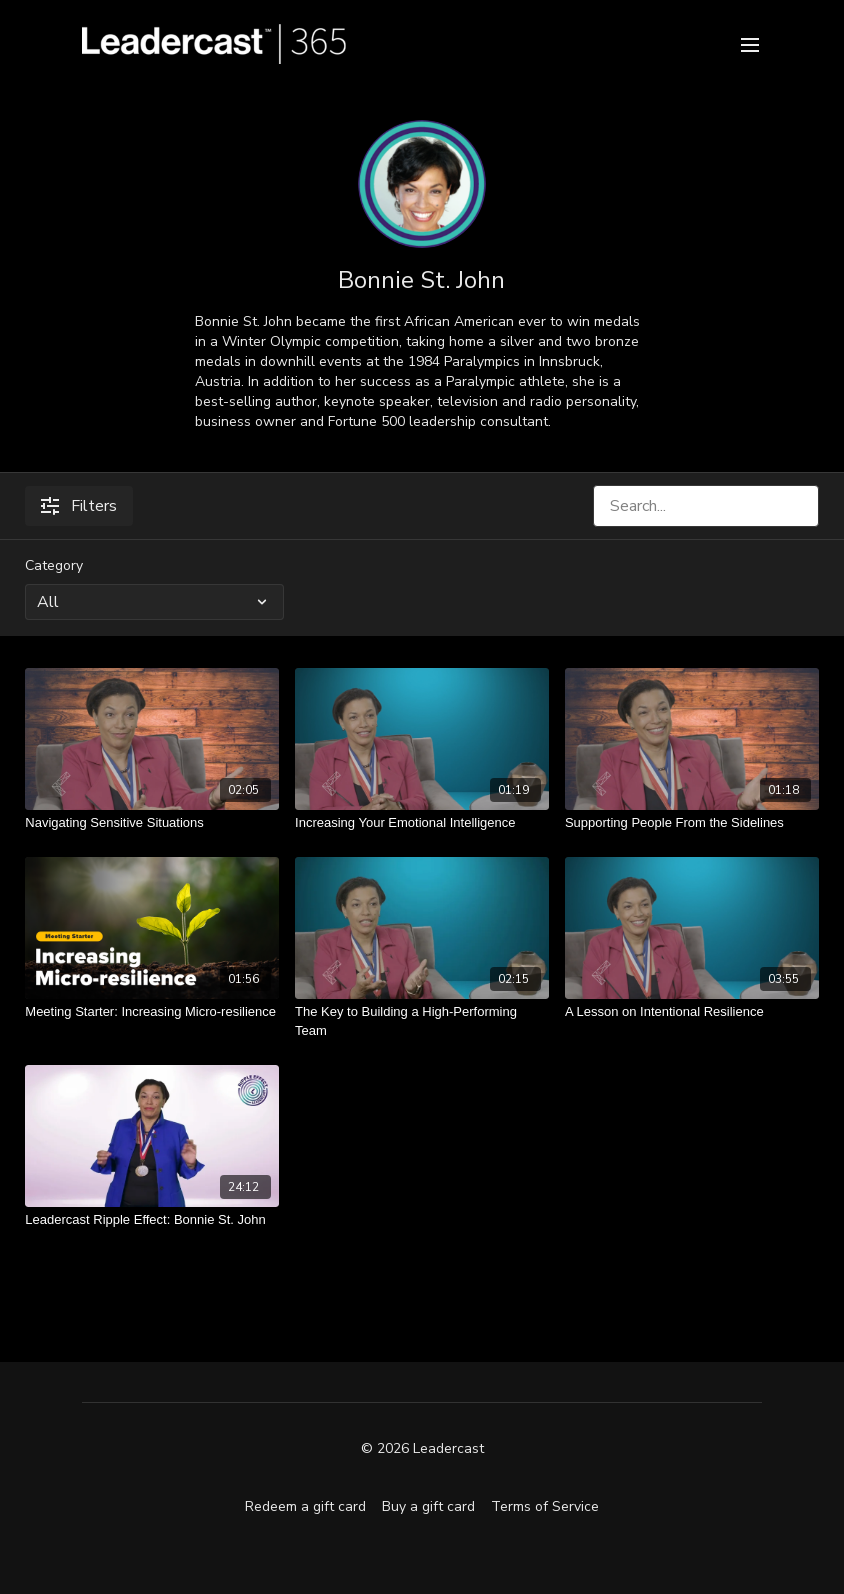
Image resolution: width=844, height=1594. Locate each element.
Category (54, 565)
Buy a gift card (428, 1506)
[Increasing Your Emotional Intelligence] (422, 823)
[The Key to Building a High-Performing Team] (422, 1021)
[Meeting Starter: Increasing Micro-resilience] (152, 1012)
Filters (79, 506)
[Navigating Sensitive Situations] (152, 823)
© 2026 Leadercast (422, 1449)
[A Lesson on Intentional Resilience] (692, 1012)
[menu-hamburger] (750, 43)
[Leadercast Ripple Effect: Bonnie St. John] (152, 1220)
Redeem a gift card (305, 1506)
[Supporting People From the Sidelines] (692, 823)
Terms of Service (545, 1506)
